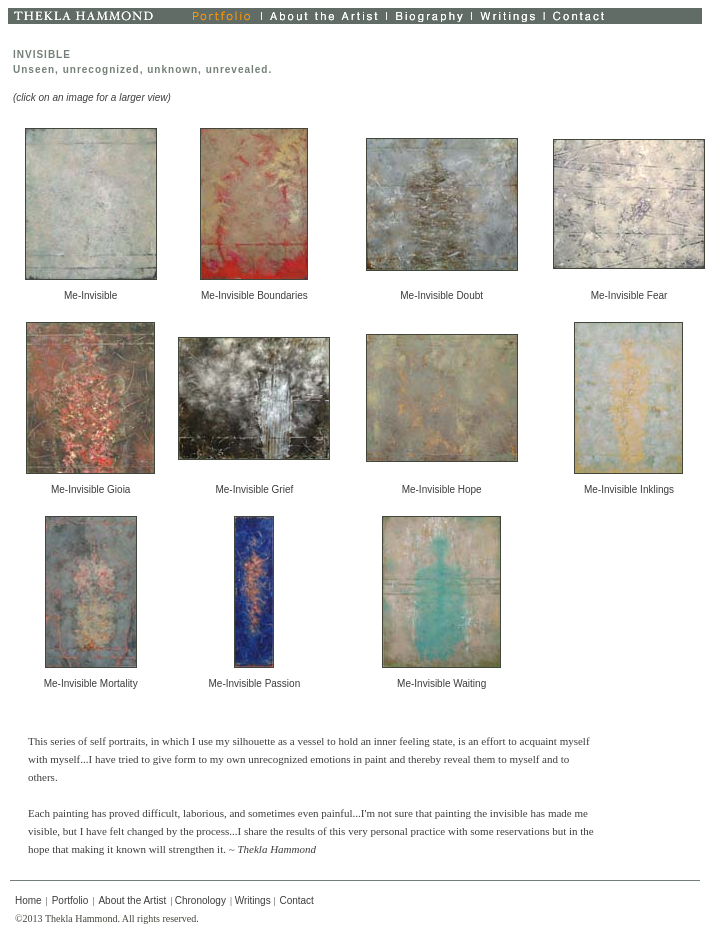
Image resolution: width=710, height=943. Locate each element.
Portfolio (70, 900)
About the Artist (132, 900)
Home (28, 900)
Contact (296, 900)
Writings (253, 900)
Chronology (200, 900)
